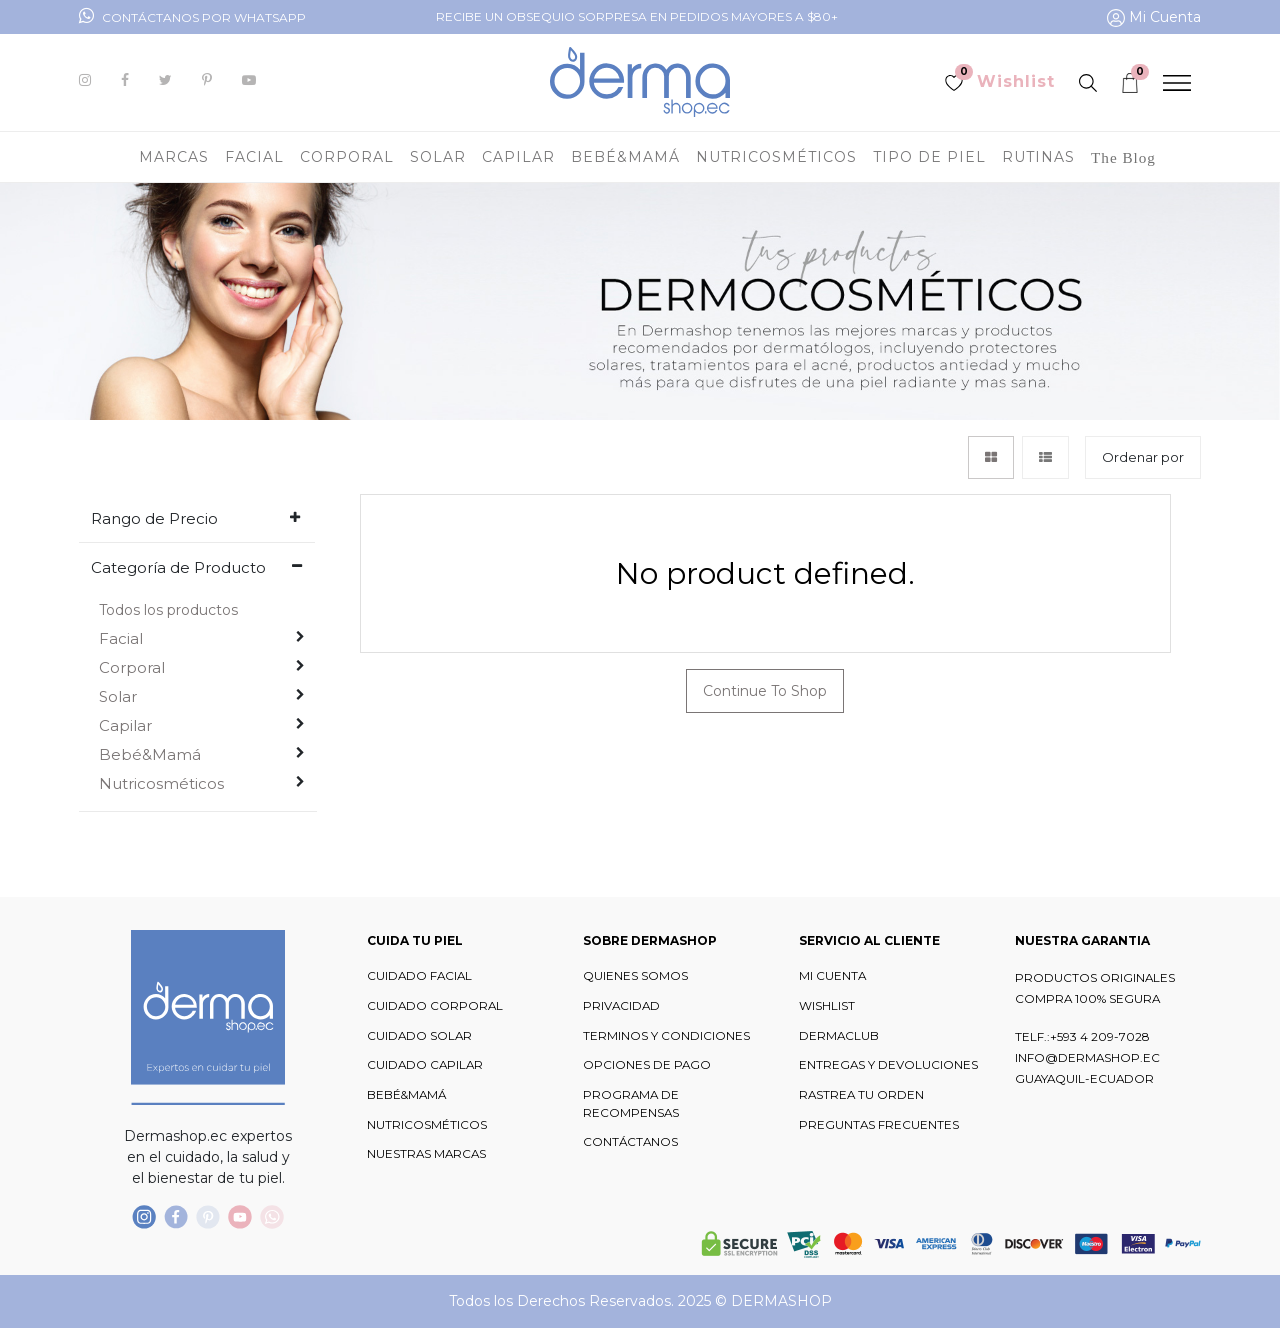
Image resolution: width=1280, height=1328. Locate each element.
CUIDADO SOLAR (419, 1036)
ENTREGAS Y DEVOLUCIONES (888, 1065)
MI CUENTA (832, 976)
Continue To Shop (765, 691)
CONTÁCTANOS (630, 1142)
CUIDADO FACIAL (419, 976)
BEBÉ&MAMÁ (406, 1095)
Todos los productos (168, 610)
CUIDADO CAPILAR (425, 1065)
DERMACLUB (839, 1036)
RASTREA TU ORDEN (861, 1095)
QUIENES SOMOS (635, 976)
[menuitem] (1123, 157)
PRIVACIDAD (621, 1006)
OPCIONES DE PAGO (647, 1065)
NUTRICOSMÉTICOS (427, 1125)
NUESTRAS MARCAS (426, 1154)
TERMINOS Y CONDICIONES (666, 1036)
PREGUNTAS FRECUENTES (879, 1125)
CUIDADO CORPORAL (435, 1006)
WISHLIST (827, 1006)
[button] (1143, 457)
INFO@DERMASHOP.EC (1087, 1058)
